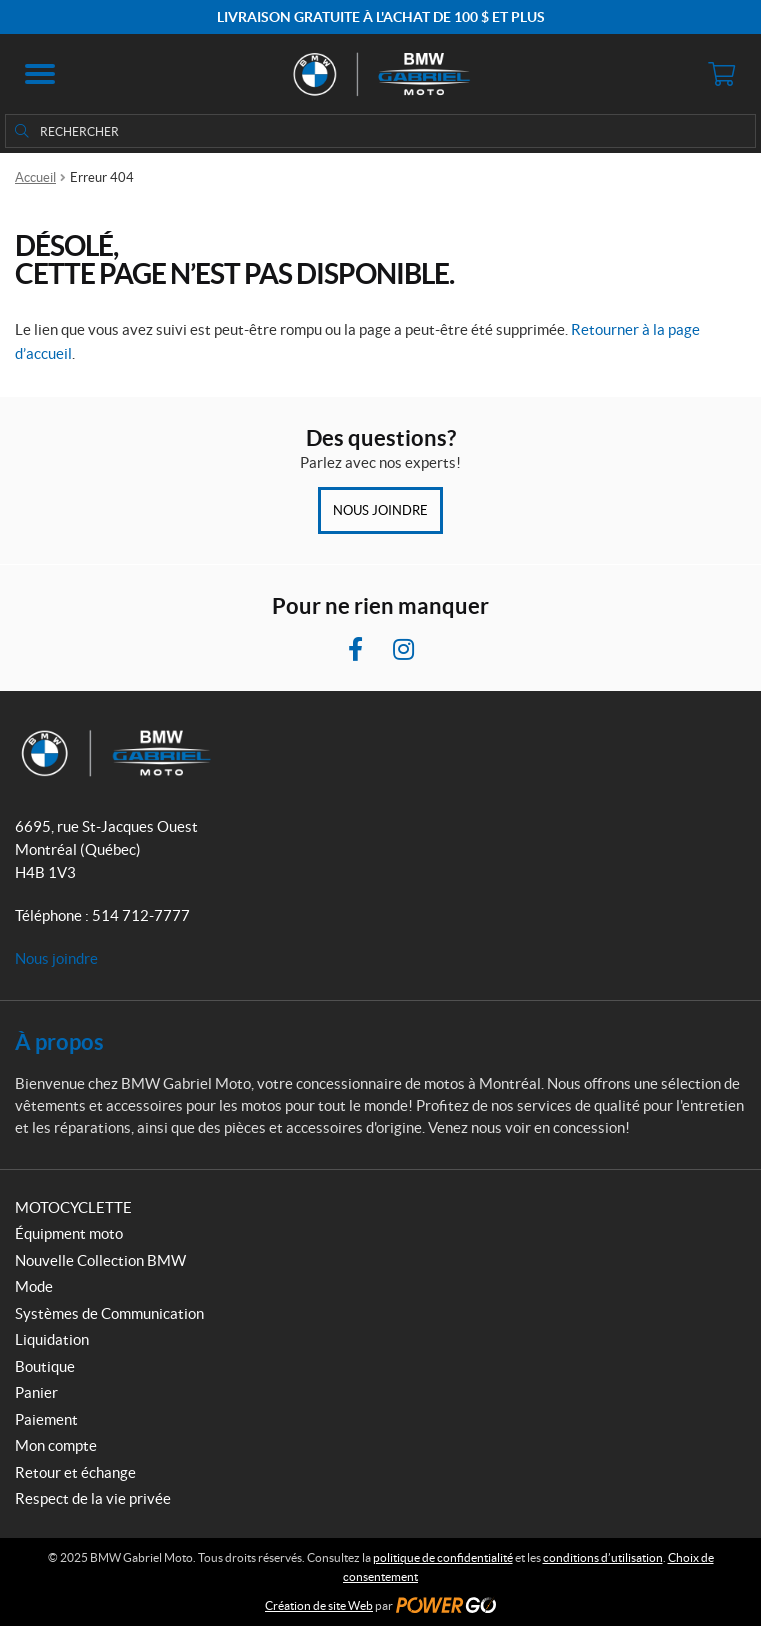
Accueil (35, 177)
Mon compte (56, 1445)
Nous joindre (380, 510)
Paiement (46, 1419)
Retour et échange (75, 1472)
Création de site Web (319, 1605)
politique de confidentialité (443, 1557)
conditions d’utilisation (603, 1557)
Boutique (45, 1366)
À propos (59, 1041)
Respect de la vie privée (93, 1498)
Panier (36, 1392)
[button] (40, 74)
